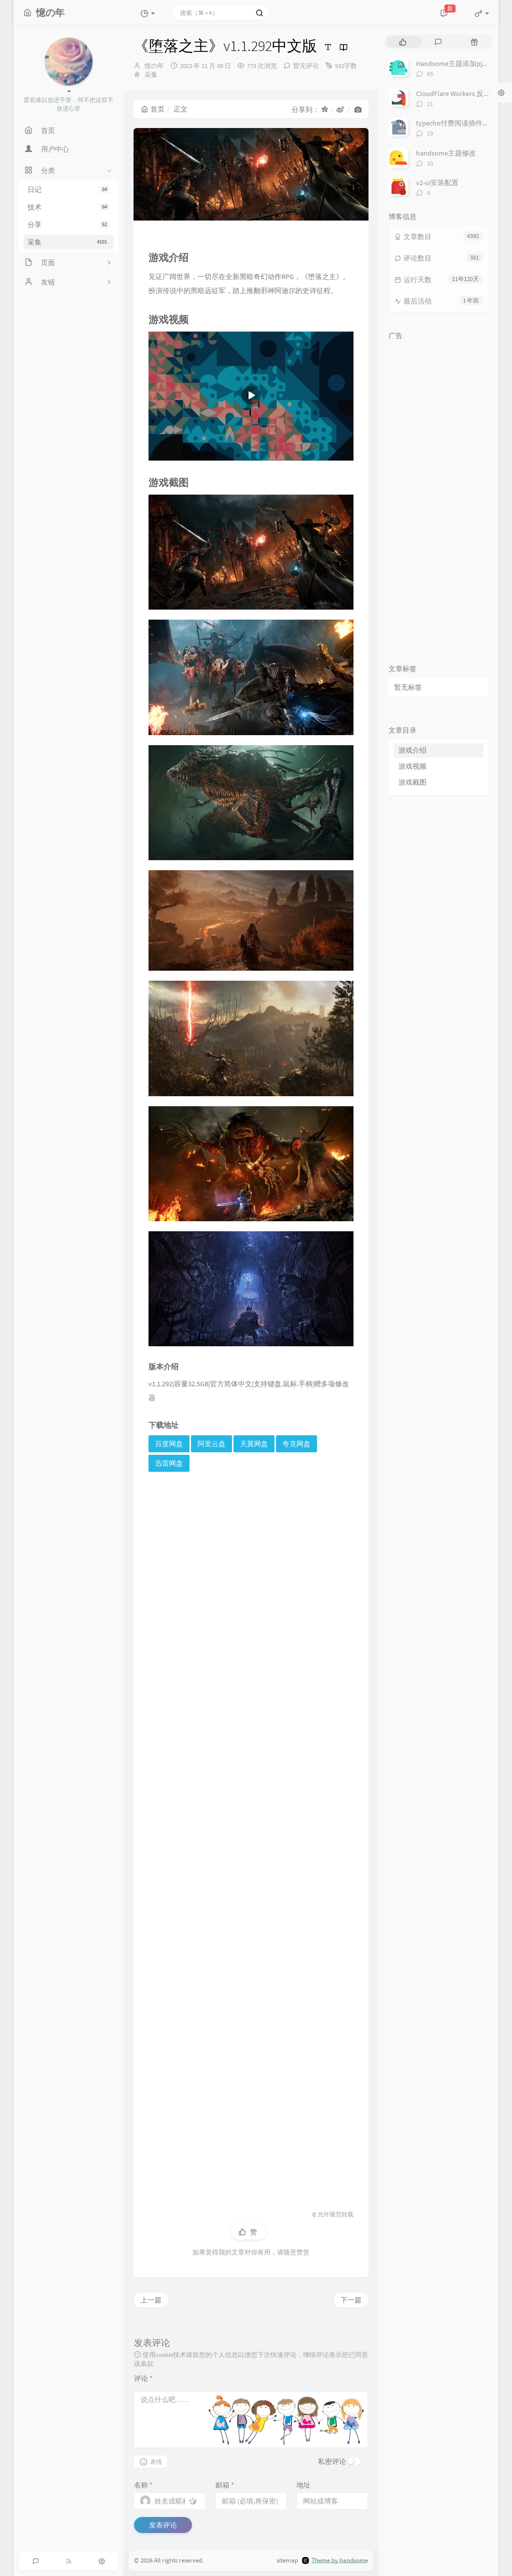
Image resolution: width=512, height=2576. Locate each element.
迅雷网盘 (169, 1463)
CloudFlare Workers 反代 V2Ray (463, 93)
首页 (152, 109)
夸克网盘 (296, 1443)
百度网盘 (169, 1443)
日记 (69, 189)
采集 (69, 242)
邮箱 (225, 2484)
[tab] (402, 42)
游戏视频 (412, 766)
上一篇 (151, 2299)
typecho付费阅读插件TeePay (460, 123)
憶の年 (154, 66)
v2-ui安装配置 (437, 182)
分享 (69, 224)
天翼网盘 (254, 1443)
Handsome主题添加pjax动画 (459, 63)
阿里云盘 (212, 1443)
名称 (143, 2484)
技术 (69, 207)
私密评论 (332, 2461)
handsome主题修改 (446, 153)
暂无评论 (306, 66)
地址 (303, 2484)
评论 (143, 2378)
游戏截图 (412, 782)
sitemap (287, 2560)
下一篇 (351, 2299)
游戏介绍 (412, 750)
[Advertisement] (251, 1836)
